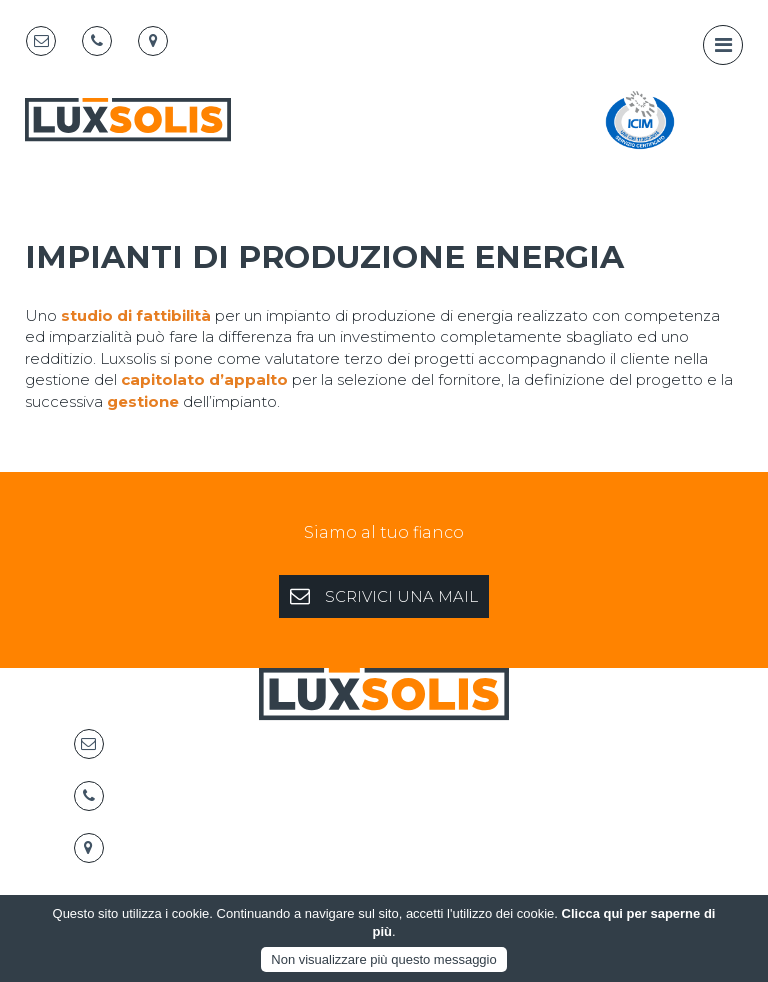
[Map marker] (153, 41)
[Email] (41, 41)
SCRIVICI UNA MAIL (384, 596)
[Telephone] (97, 41)
